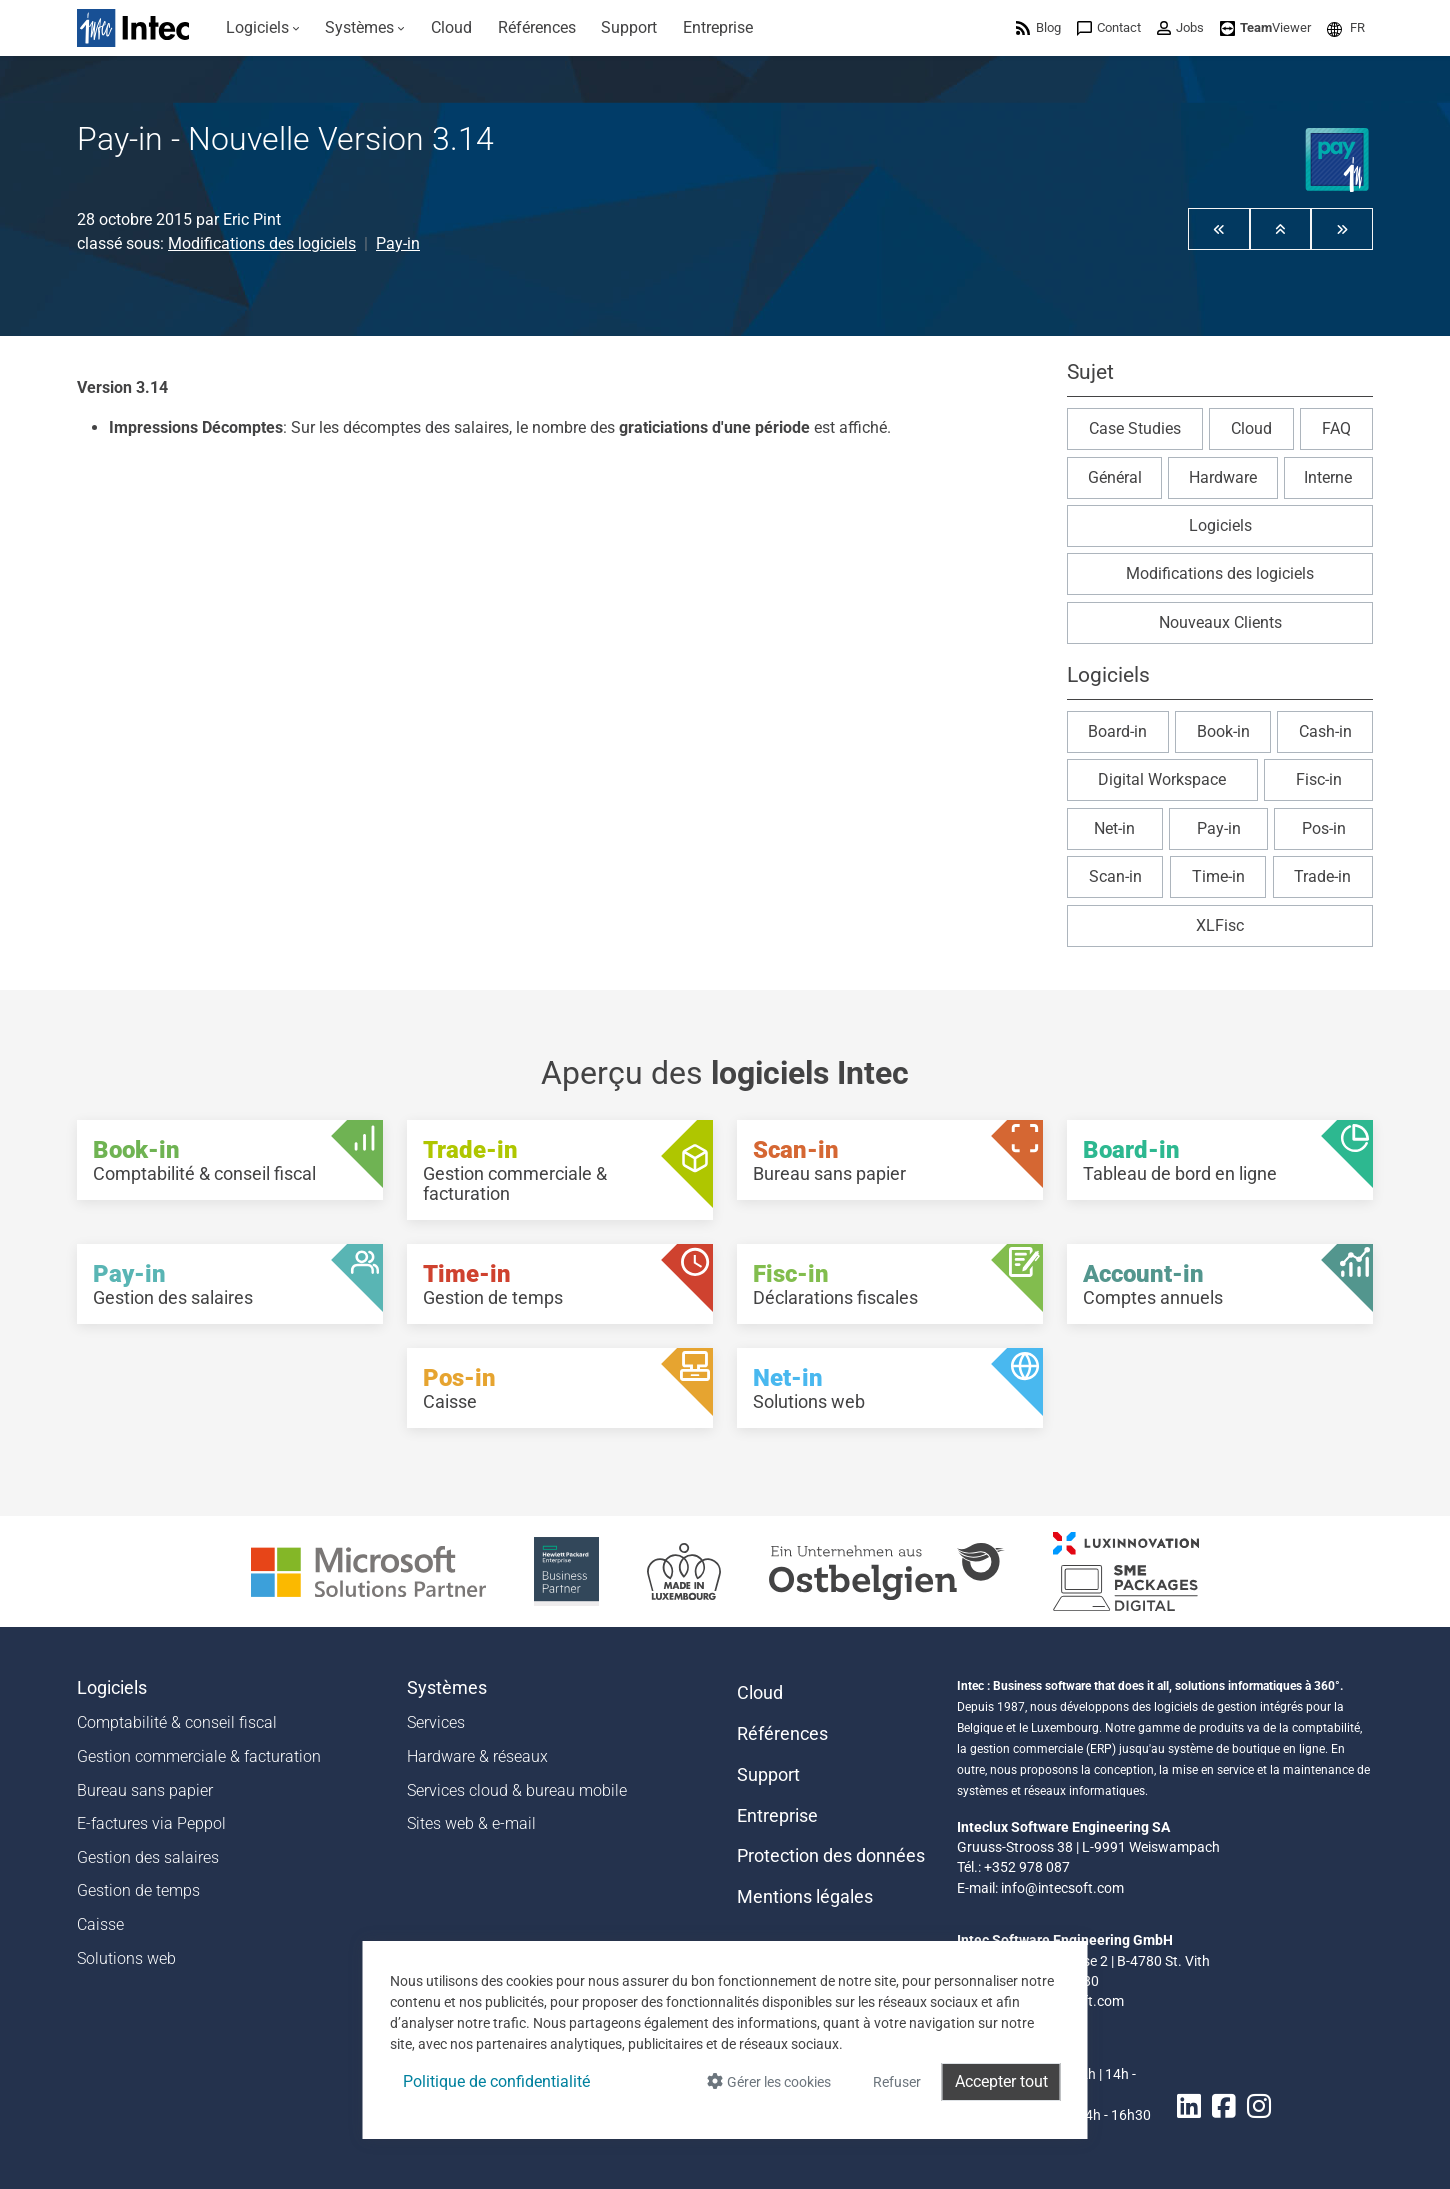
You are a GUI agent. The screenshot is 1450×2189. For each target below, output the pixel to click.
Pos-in (1324, 828)
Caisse (100, 1924)
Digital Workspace (1162, 779)
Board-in (1117, 731)
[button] (1346, 27)
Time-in (1218, 876)
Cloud (1251, 428)
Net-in (1114, 828)
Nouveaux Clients (1220, 622)
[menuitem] (263, 28)
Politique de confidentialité (496, 2081)
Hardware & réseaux (477, 1756)
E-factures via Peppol (151, 1823)
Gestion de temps (138, 1890)
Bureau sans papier (145, 1790)
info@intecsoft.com (1062, 1888)
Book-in (1223, 731)
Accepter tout (1001, 2081)
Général (1115, 477)
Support (768, 1775)
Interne (1328, 477)
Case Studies (1135, 428)
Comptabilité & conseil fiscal (177, 1722)
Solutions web (126, 1958)
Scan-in (1115, 876)
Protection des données (831, 1856)
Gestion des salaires (148, 1857)
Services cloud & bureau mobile (517, 1790)
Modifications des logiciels (262, 243)
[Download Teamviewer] (1265, 27)
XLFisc (1220, 925)
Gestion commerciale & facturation (199, 1756)
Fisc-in (1319, 779)
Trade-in (1322, 876)
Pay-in (398, 243)
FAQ (1336, 428)
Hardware (1223, 477)
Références (782, 1734)
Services (436, 1722)
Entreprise (777, 1816)
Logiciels (1220, 525)
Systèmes (447, 1688)
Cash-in (1325, 731)
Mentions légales (805, 1897)
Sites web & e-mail (471, 1823)
